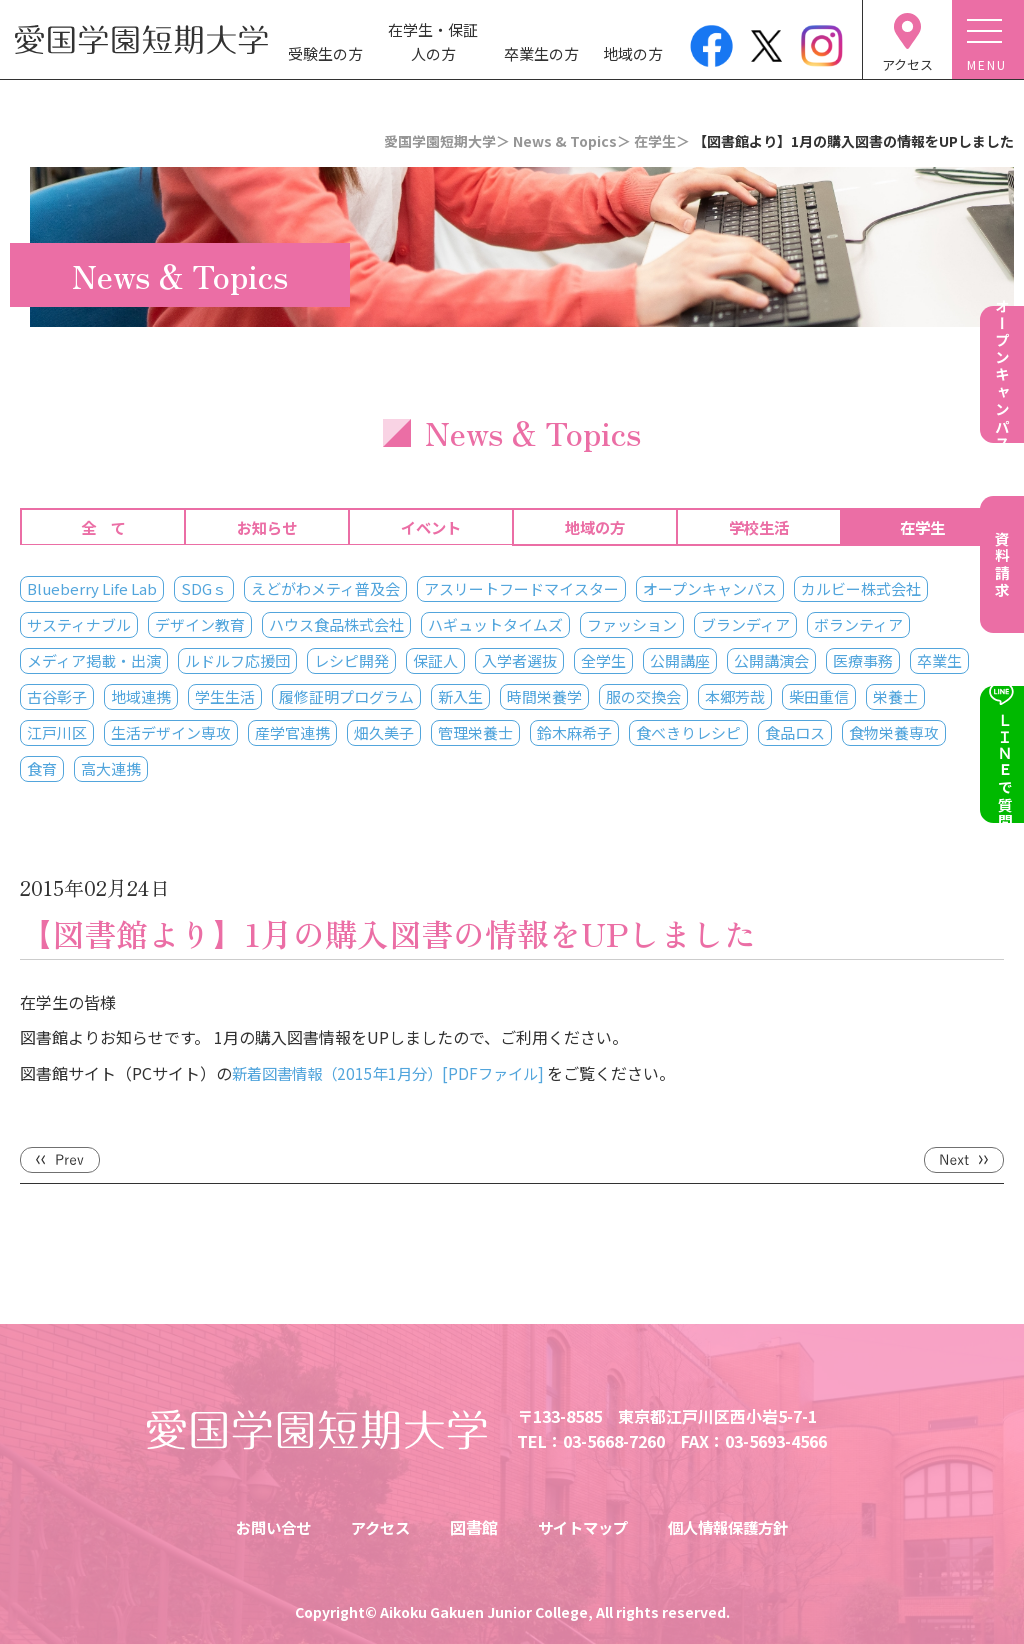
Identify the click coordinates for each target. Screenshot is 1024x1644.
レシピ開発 (351, 660)
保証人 (435, 660)
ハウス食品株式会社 (336, 624)
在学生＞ (662, 141)
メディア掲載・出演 (94, 660)
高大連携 (111, 768)
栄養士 (895, 696)
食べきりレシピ (688, 732)
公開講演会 (771, 660)
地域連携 (141, 696)
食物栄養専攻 (894, 732)
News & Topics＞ (572, 141)
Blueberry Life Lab (92, 588)
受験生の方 (325, 53)
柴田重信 (819, 696)
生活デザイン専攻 (171, 732)
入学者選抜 (519, 660)
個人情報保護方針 (736, 1527)
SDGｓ (204, 588)
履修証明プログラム (346, 696)
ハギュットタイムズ (495, 624)
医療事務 (863, 660)
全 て (103, 527)
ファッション (632, 624)
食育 (42, 768)
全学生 (603, 660)
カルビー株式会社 (861, 588)
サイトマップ (584, 1527)
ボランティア (858, 624)
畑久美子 (384, 732)
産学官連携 (292, 732)
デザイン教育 (200, 624)
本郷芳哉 (735, 696)
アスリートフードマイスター (521, 588)
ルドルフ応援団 (237, 660)
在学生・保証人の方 (433, 41)
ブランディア (745, 624)
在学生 (922, 527)
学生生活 (225, 696)
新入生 (460, 696)
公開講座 (680, 660)
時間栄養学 (544, 696)
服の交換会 (643, 696)
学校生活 (759, 527)
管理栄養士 (475, 732)
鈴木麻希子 (574, 732)
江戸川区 (57, 732)
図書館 (472, 1527)
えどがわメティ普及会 (325, 588)
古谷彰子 (57, 696)
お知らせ (267, 527)
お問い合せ (265, 1527)
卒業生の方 (541, 53)
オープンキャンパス (710, 588)
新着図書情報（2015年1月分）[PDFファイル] (397, 1073)
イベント (431, 527)
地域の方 (633, 53)
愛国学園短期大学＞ (447, 141)
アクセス (376, 1527)
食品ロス (795, 732)
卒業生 (939, 660)
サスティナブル (79, 624)
